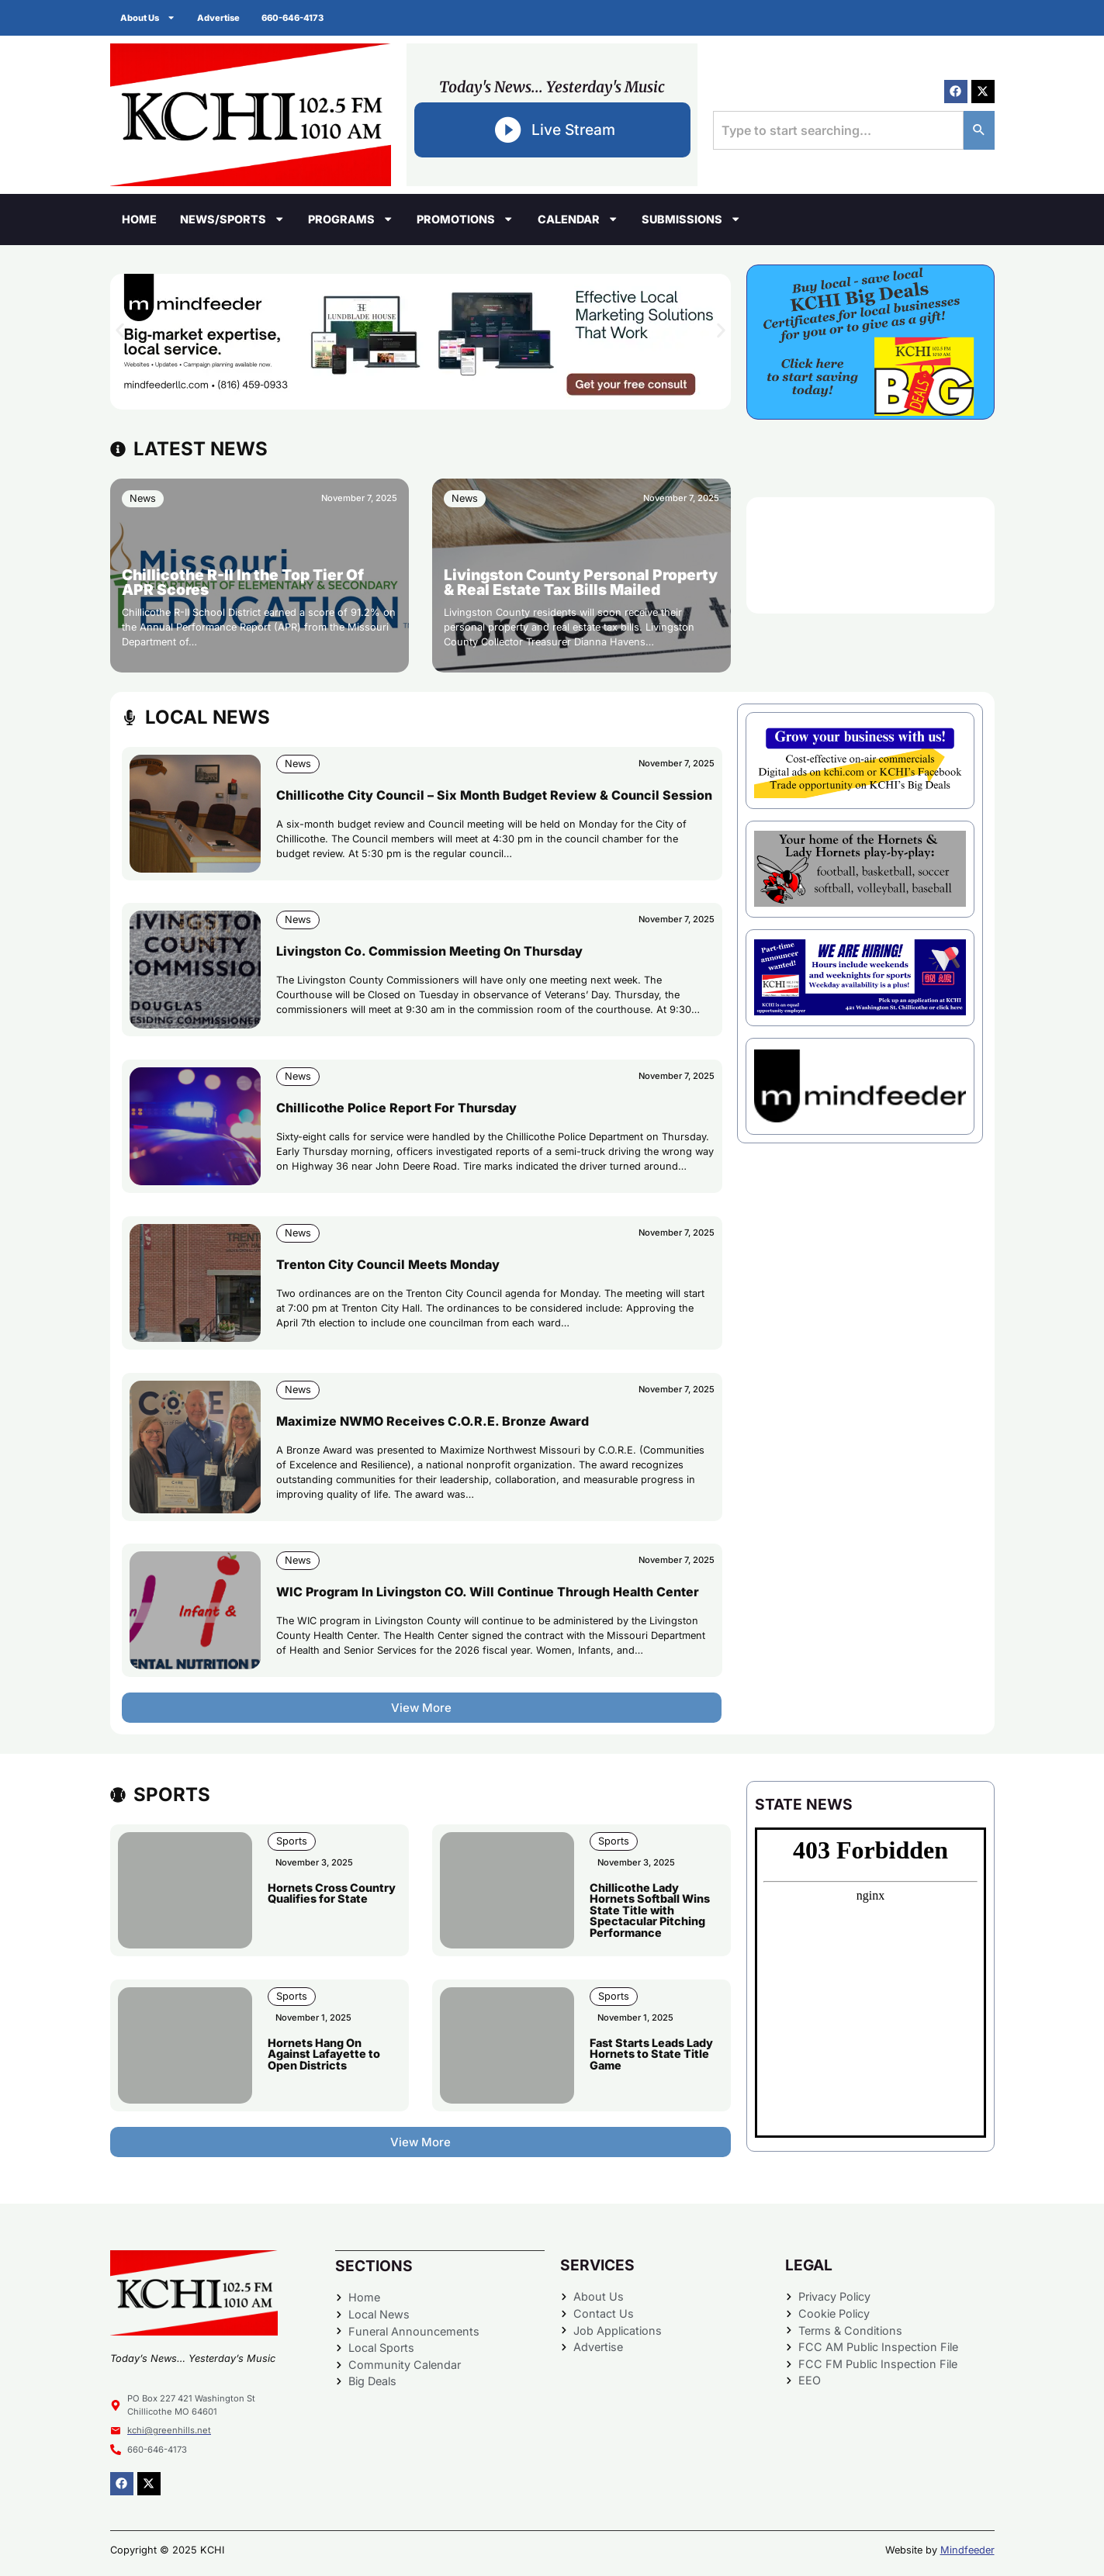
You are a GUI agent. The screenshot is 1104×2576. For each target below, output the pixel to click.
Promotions (465, 219)
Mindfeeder (967, 2550)
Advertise (221, 17)
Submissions (691, 219)
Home (139, 219)
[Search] (979, 130)
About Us (149, 17)
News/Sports (232, 219)
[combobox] (838, 130)
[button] (120, 330)
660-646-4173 (297, 17)
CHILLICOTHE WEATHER (870, 555)
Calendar (578, 219)
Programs (350, 219)
